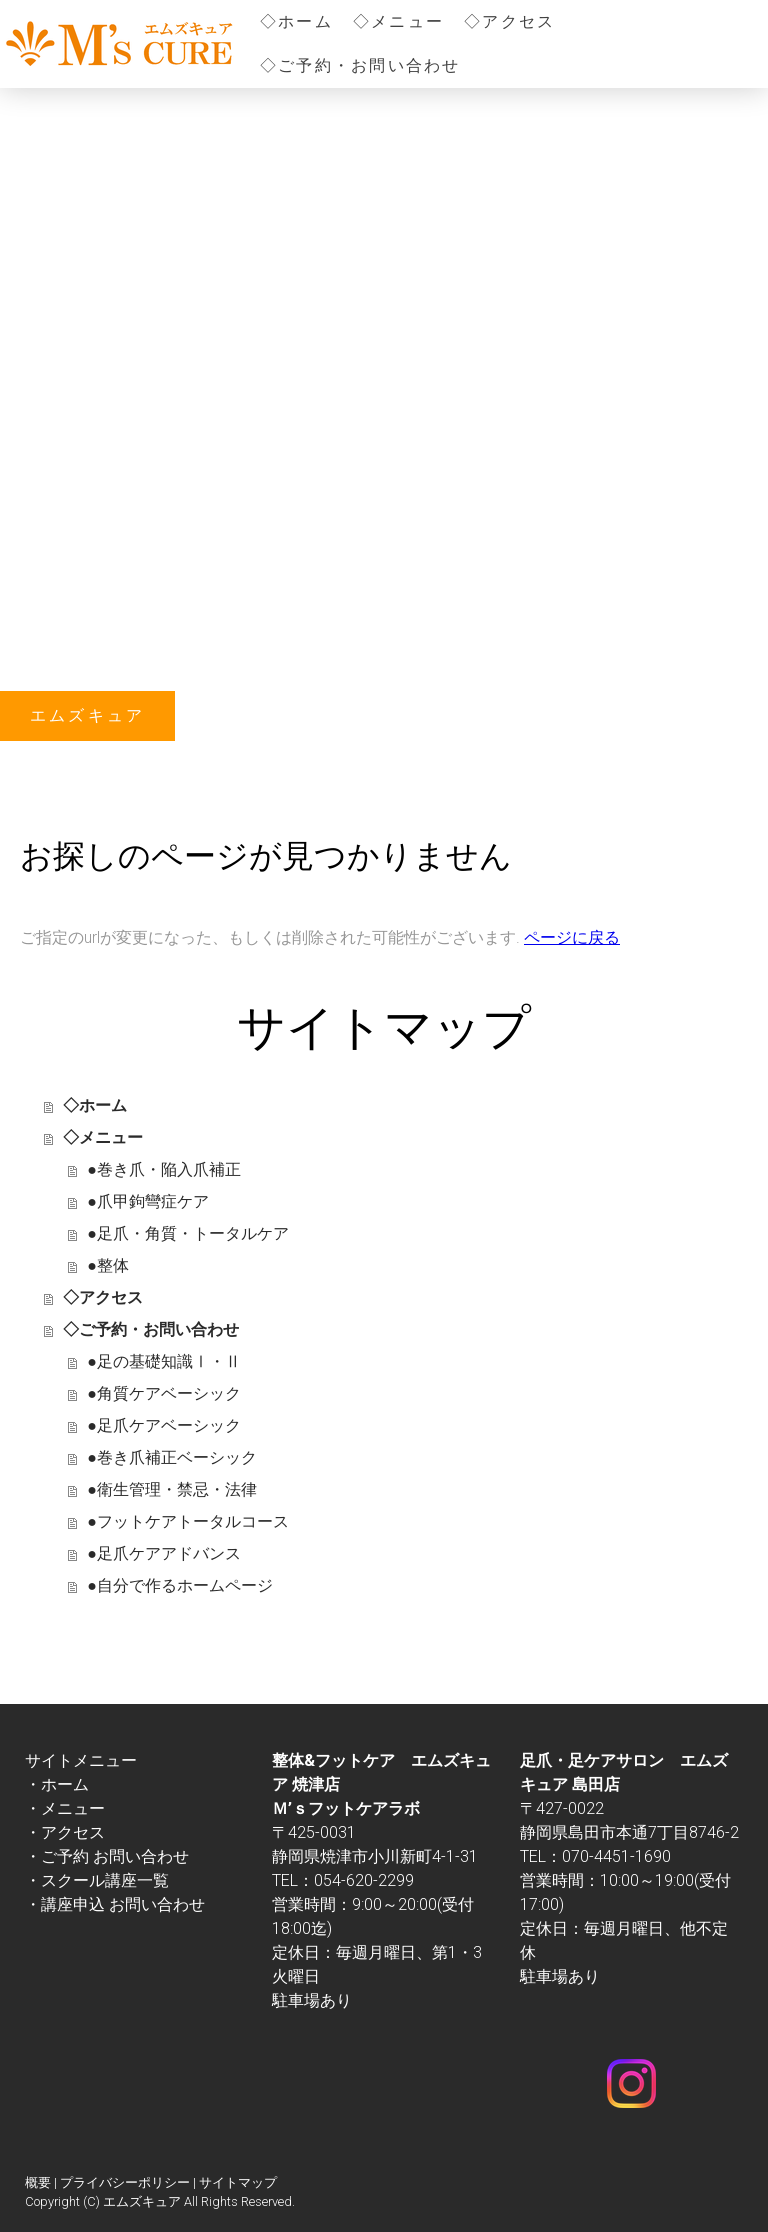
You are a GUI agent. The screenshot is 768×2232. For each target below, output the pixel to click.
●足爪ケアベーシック (164, 1425)
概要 (38, 2182)
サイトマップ (238, 2182)
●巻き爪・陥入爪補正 (164, 1169)
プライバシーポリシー (125, 2182)
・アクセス (65, 1832)
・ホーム (57, 1784)
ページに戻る (572, 937)
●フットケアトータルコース (188, 1521)
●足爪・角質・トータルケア (188, 1233)
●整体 (108, 1265)
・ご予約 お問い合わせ (107, 1856)
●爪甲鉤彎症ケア (148, 1201)
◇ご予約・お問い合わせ (360, 65)
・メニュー (65, 1808)
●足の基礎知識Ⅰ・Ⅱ (164, 1361)
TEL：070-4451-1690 (595, 1856)
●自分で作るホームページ (180, 1585)
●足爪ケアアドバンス (164, 1553)
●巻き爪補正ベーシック (172, 1457)
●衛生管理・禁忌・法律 (172, 1489)
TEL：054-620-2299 (343, 1880)
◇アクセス (509, 21)
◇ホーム (296, 21)
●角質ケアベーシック (164, 1393)
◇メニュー (398, 21)
